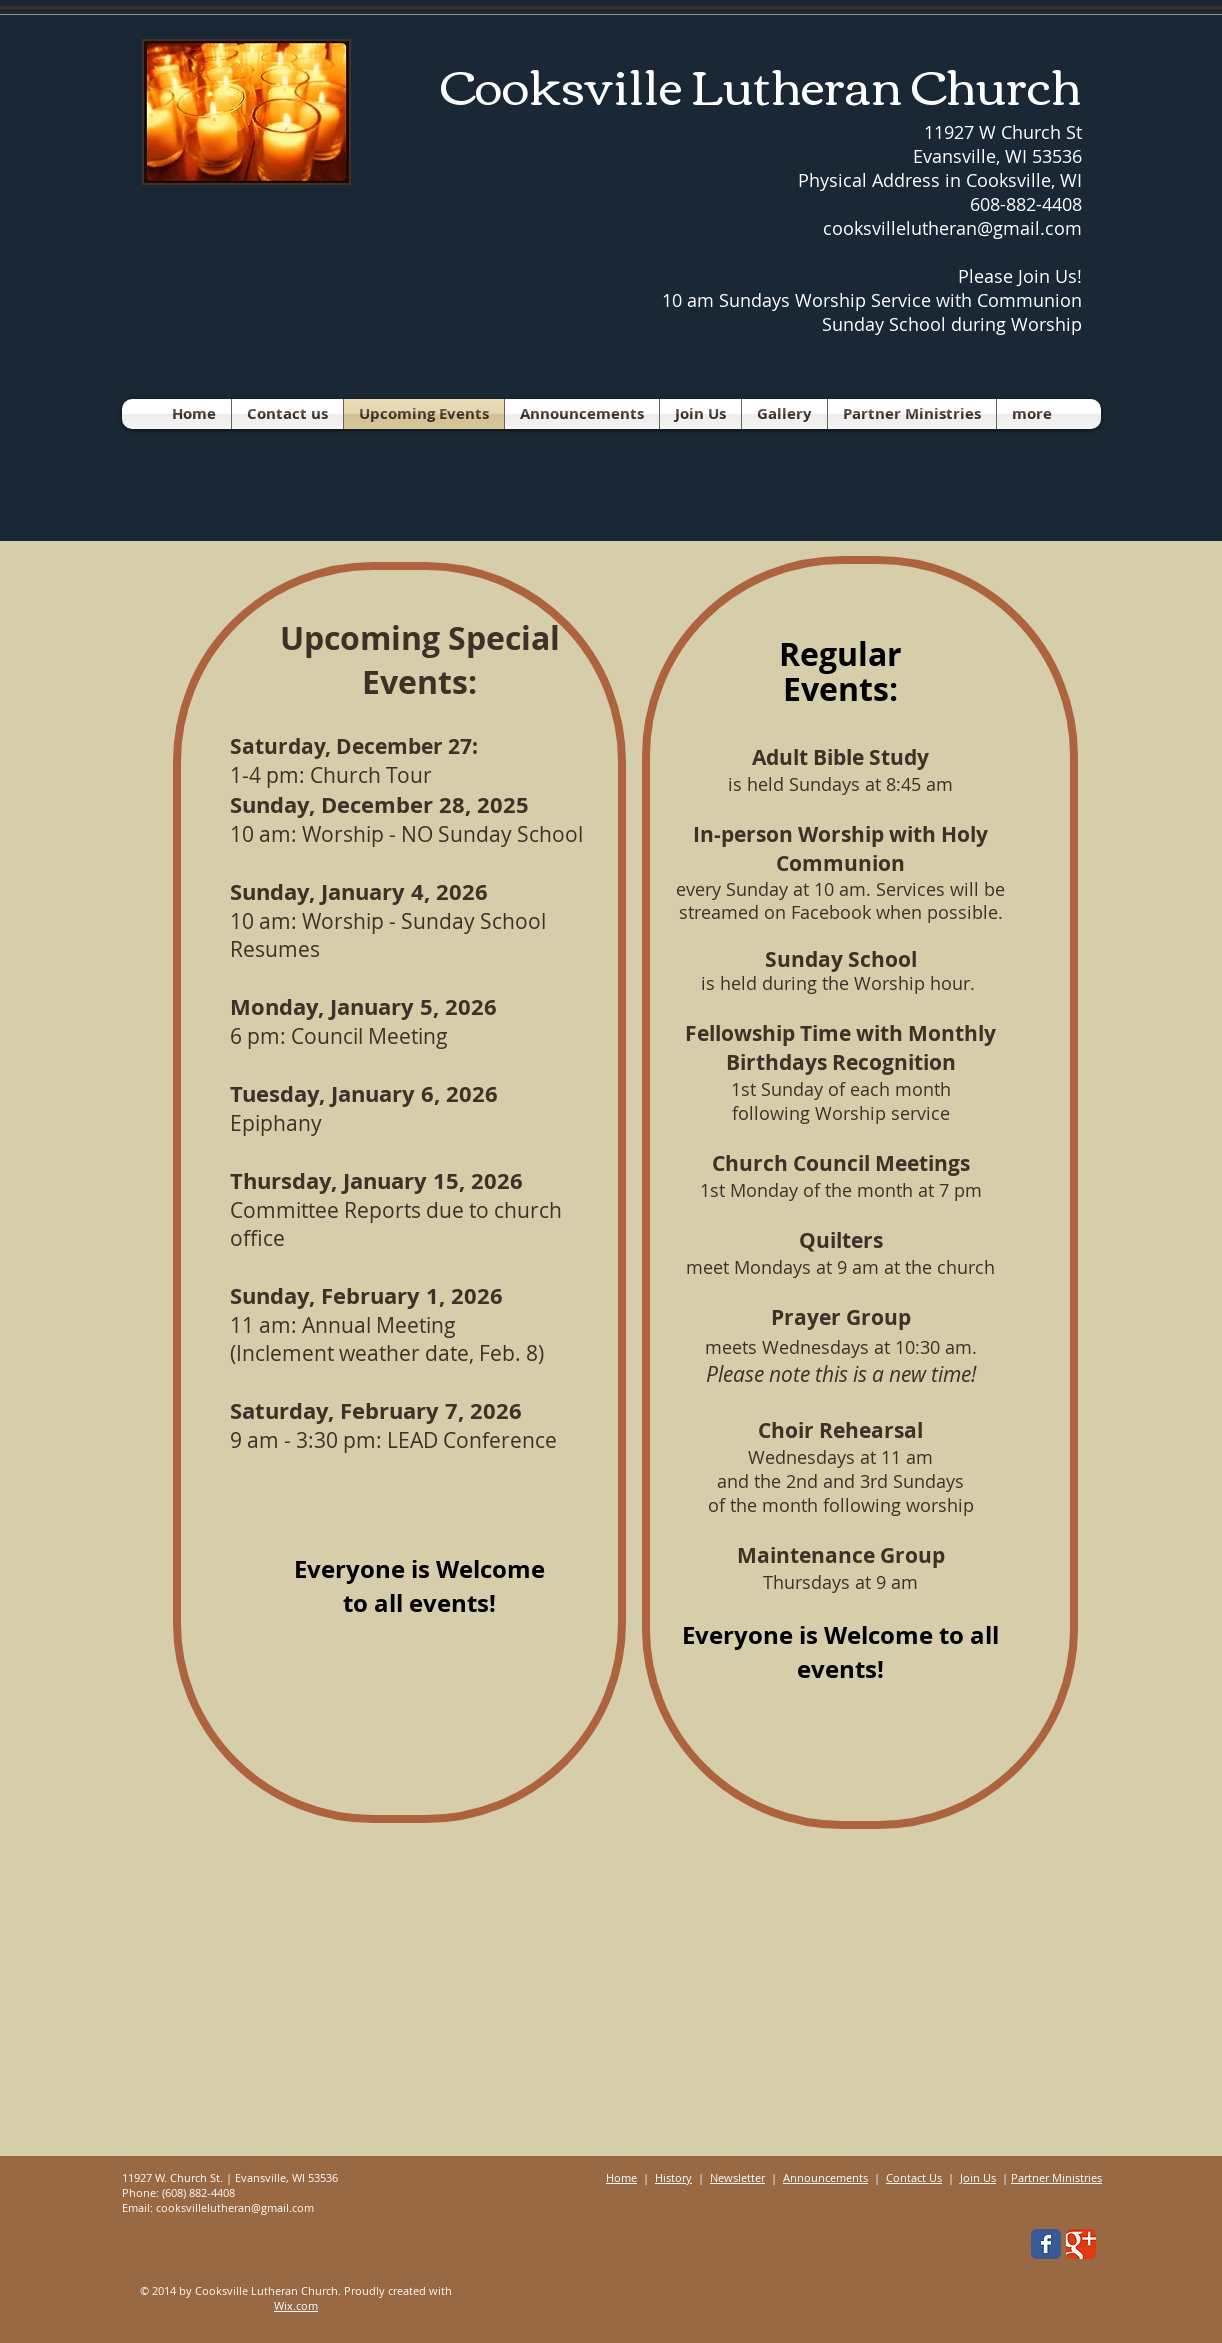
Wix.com (296, 2305)
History (673, 2177)
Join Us (978, 2177)
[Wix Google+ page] (1081, 2244)
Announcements (825, 2177)
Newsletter (737, 2177)
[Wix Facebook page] (1046, 2244)
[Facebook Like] (919, 2249)
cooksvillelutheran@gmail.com (235, 2207)
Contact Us (914, 2177)
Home (621, 2177)
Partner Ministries (1056, 2177)
